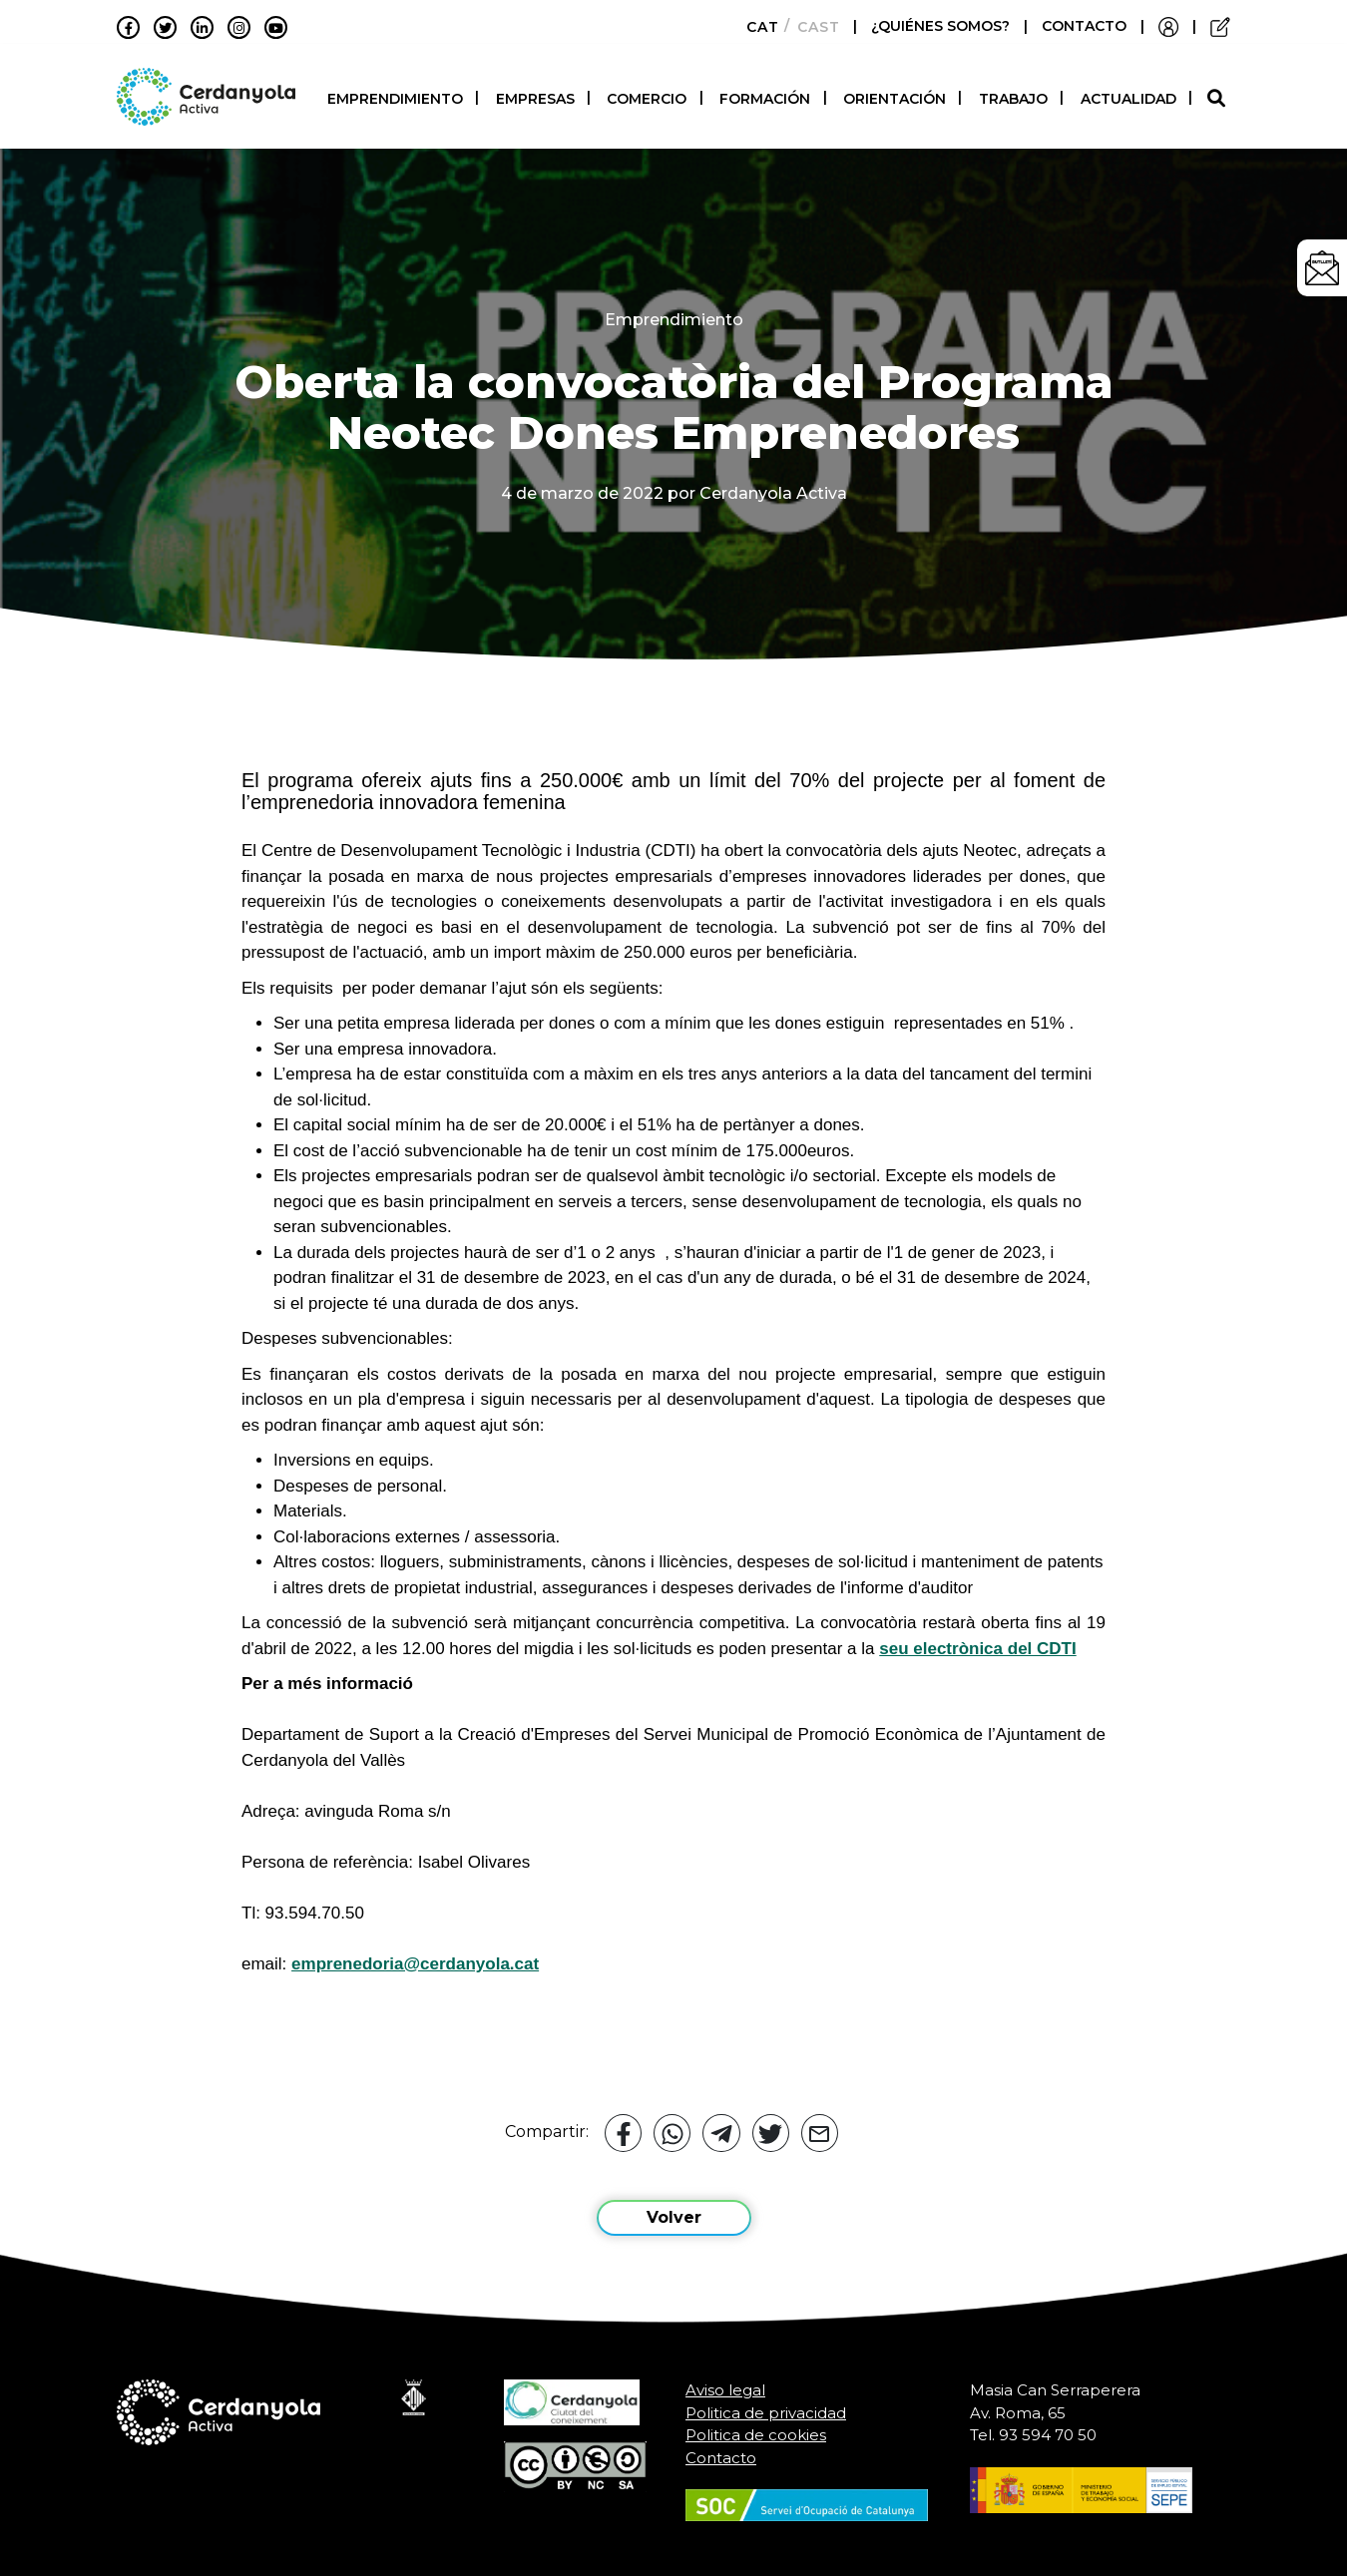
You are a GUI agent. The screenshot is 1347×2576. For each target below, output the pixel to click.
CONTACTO (1084, 26)
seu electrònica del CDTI (977, 1639)
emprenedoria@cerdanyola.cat (415, 1954)
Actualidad (1128, 95)
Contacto (720, 2448)
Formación (764, 95)
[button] (1218, 94)
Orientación (894, 95)
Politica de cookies (755, 2426)
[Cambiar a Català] (756, 27)
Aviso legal (725, 2381)
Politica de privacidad (765, 2403)
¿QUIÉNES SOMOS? (942, 26)
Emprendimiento (395, 95)
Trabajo (1013, 95)
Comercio (646, 95)
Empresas (535, 95)
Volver (674, 2209)
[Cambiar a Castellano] (812, 27)
